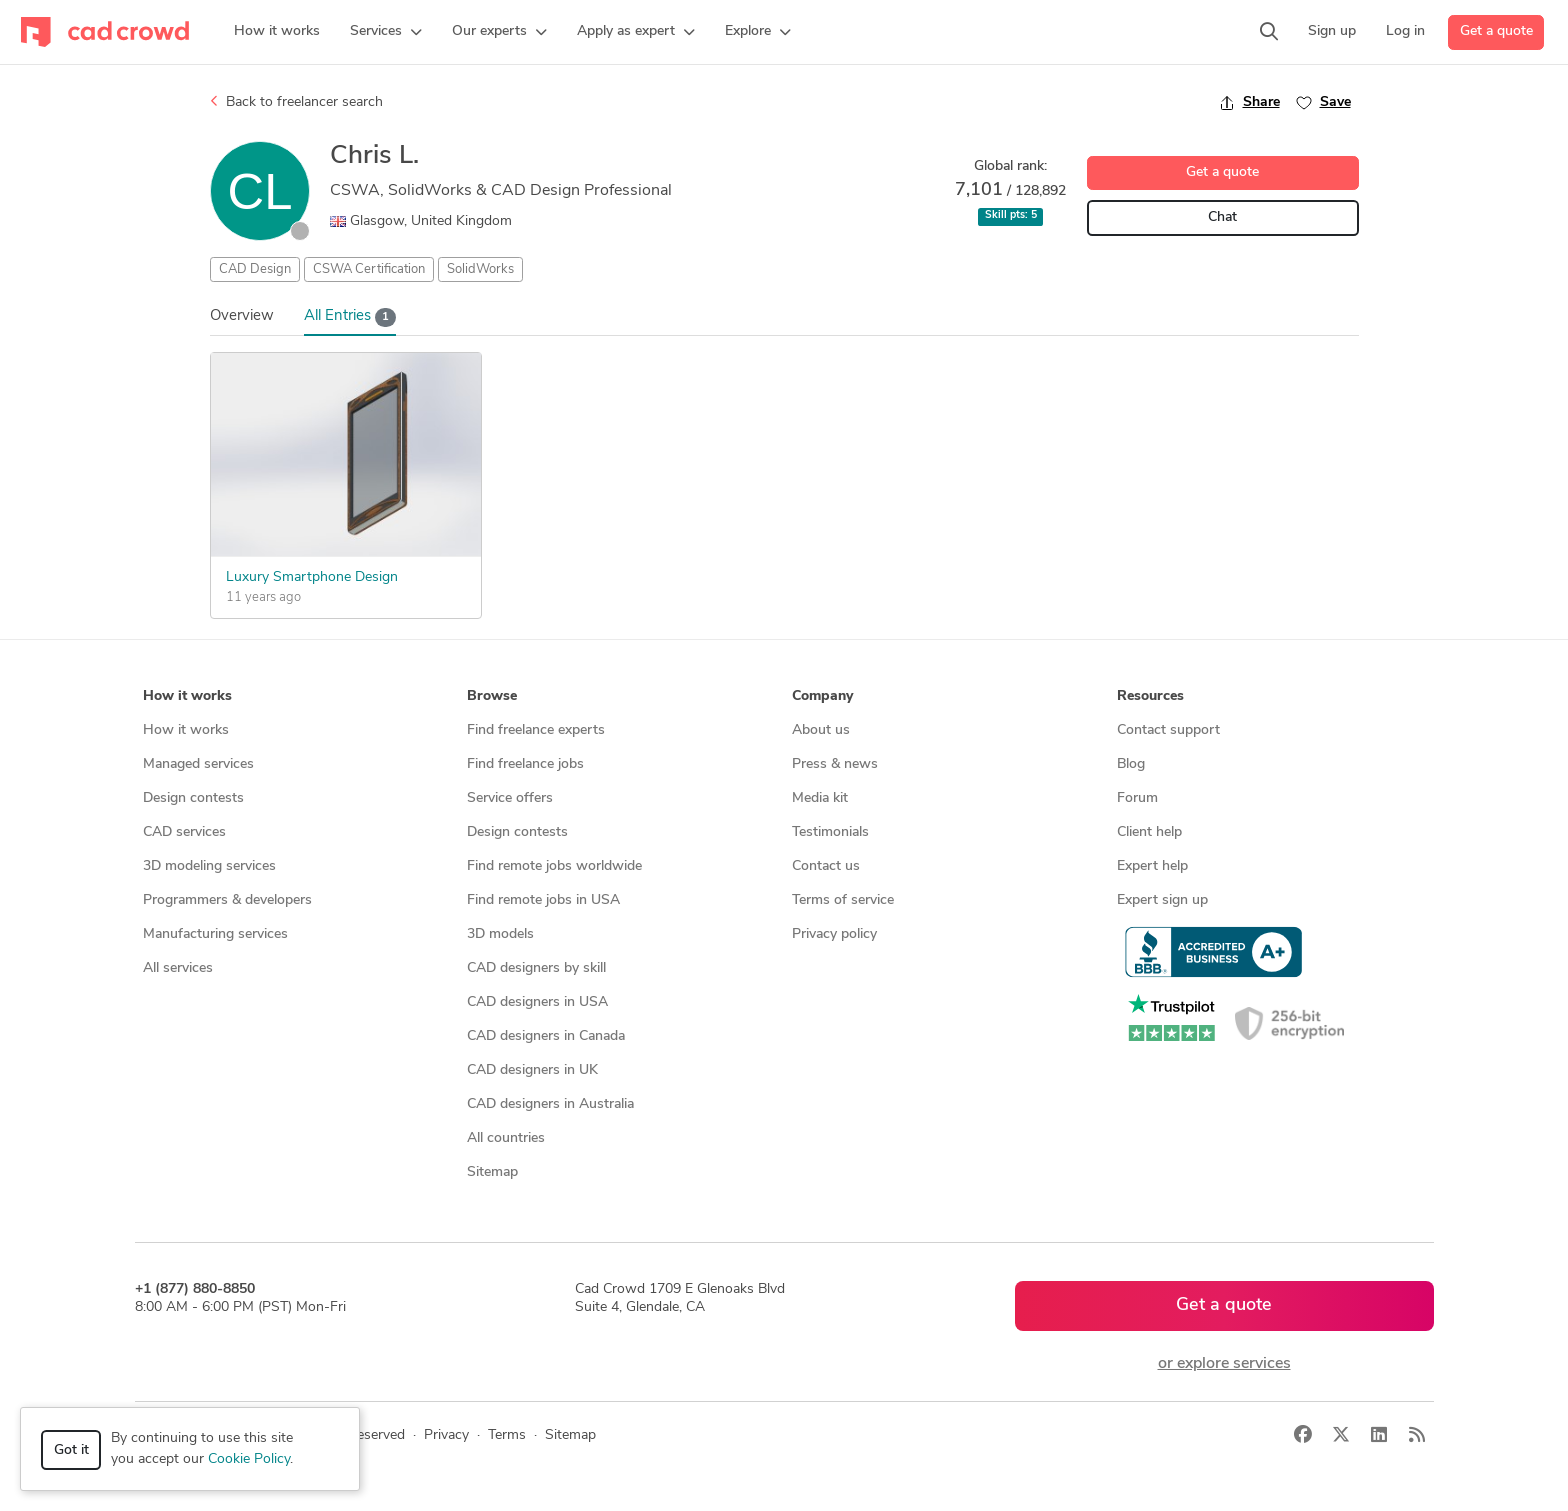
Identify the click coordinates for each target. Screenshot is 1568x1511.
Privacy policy (834, 934)
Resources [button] (1150, 696)
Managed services (198, 764)
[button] (386, 32)
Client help (1149, 832)
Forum (1137, 798)
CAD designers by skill (536, 968)
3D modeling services (209, 866)
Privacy (446, 1435)
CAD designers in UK (532, 1070)
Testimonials (830, 832)
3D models (500, 934)
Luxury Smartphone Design (312, 577)
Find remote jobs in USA (543, 900)
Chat (1222, 217)
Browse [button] (492, 696)
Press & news (835, 764)
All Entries (350, 317)
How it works (186, 730)
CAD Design (255, 269)
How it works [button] (187, 696)
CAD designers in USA (537, 1002)
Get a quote (1496, 31)
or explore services (1224, 1364)
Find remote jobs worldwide (554, 866)
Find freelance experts (536, 730)
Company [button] (822, 696)
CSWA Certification (369, 269)
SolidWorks (480, 269)
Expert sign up (1162, 900)
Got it (71, 1450)
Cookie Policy (249, 1459)
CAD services (184, 832)
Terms (507, 1435)
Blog (1131, 764)
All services (178, 968)
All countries (506, 1138)
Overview (242, 316)
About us (821, 730)
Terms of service (843, 900)
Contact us (826, 866)
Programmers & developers (227, 900)
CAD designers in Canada (546, 1036)
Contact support (1168, 730)
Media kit (820, 798)
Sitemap (492, 1172)
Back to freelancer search (296, 102)
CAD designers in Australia (550, 1104)
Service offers (510, 798)
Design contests (193, 798)
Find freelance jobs (525, 764)
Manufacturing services (215, 934)
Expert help (1152, 866)
